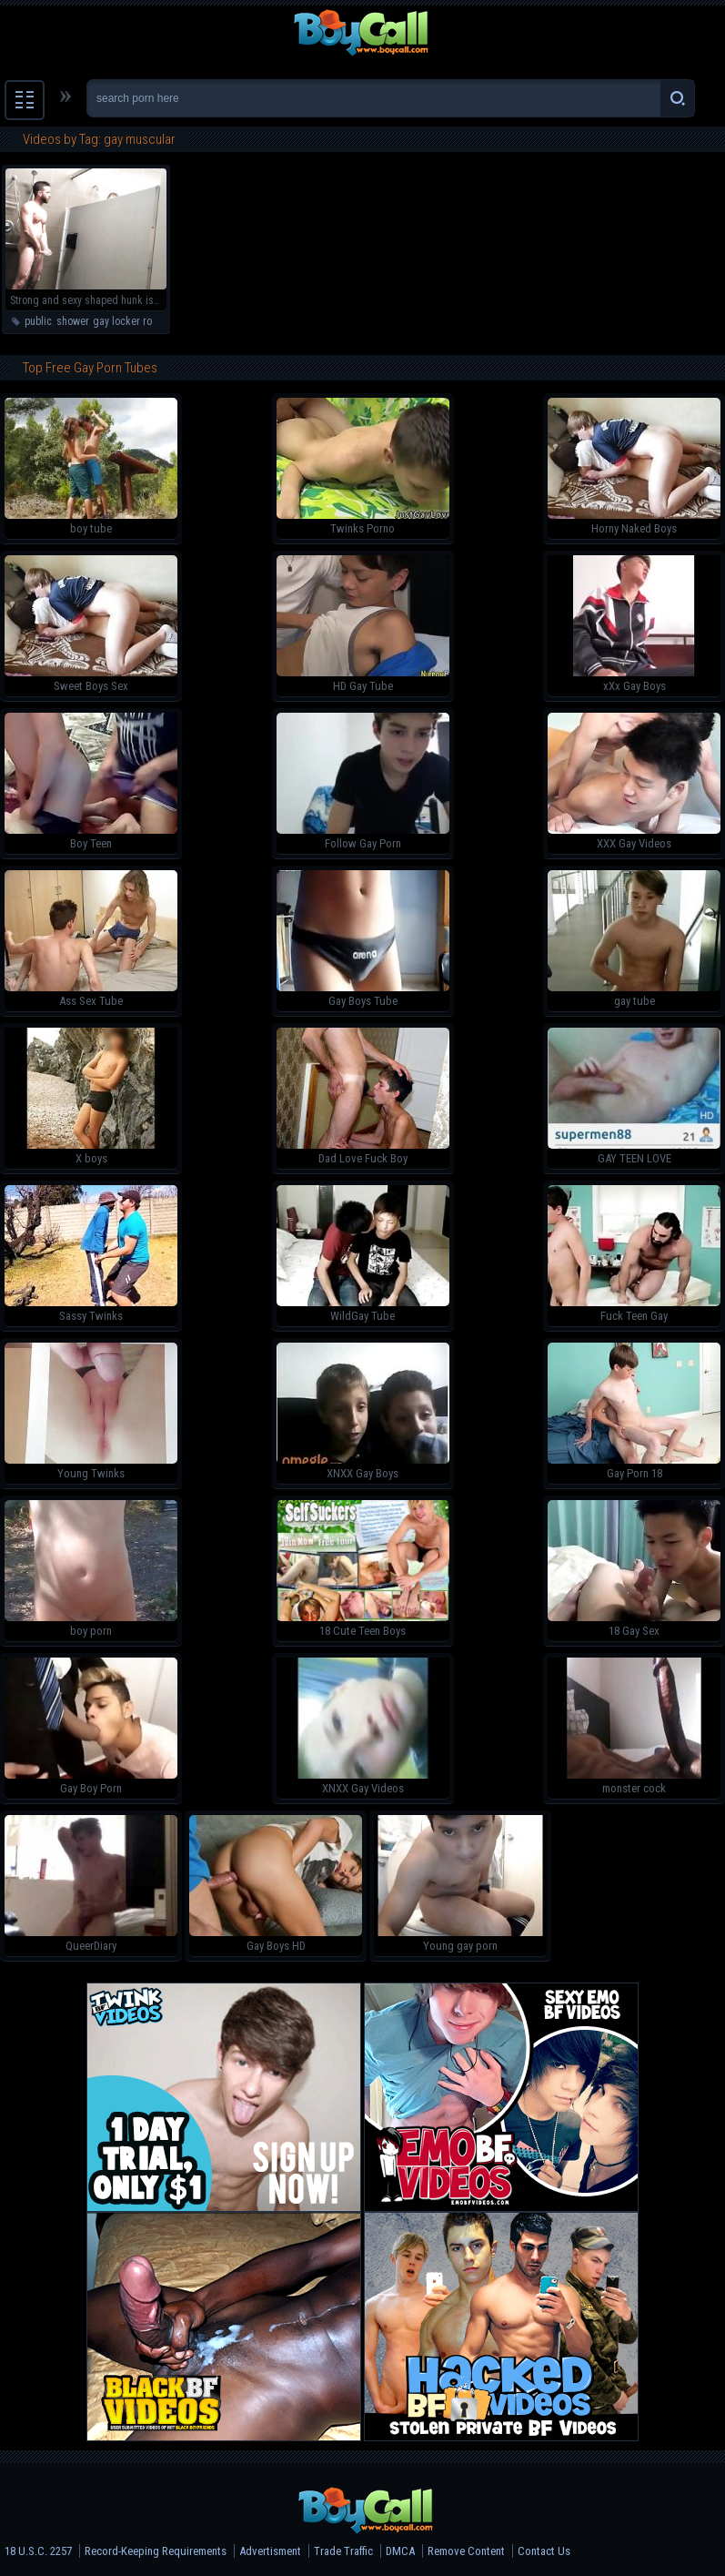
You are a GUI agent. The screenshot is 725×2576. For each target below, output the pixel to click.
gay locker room (129, 321)
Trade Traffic (343, 2551)
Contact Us (544, 2551)
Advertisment (270, 2551)
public (38, 321)
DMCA (400, 2551)
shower (72, 321)
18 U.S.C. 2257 (38, 2551)
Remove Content (466, 2551)
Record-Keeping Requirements (156, 2551)
